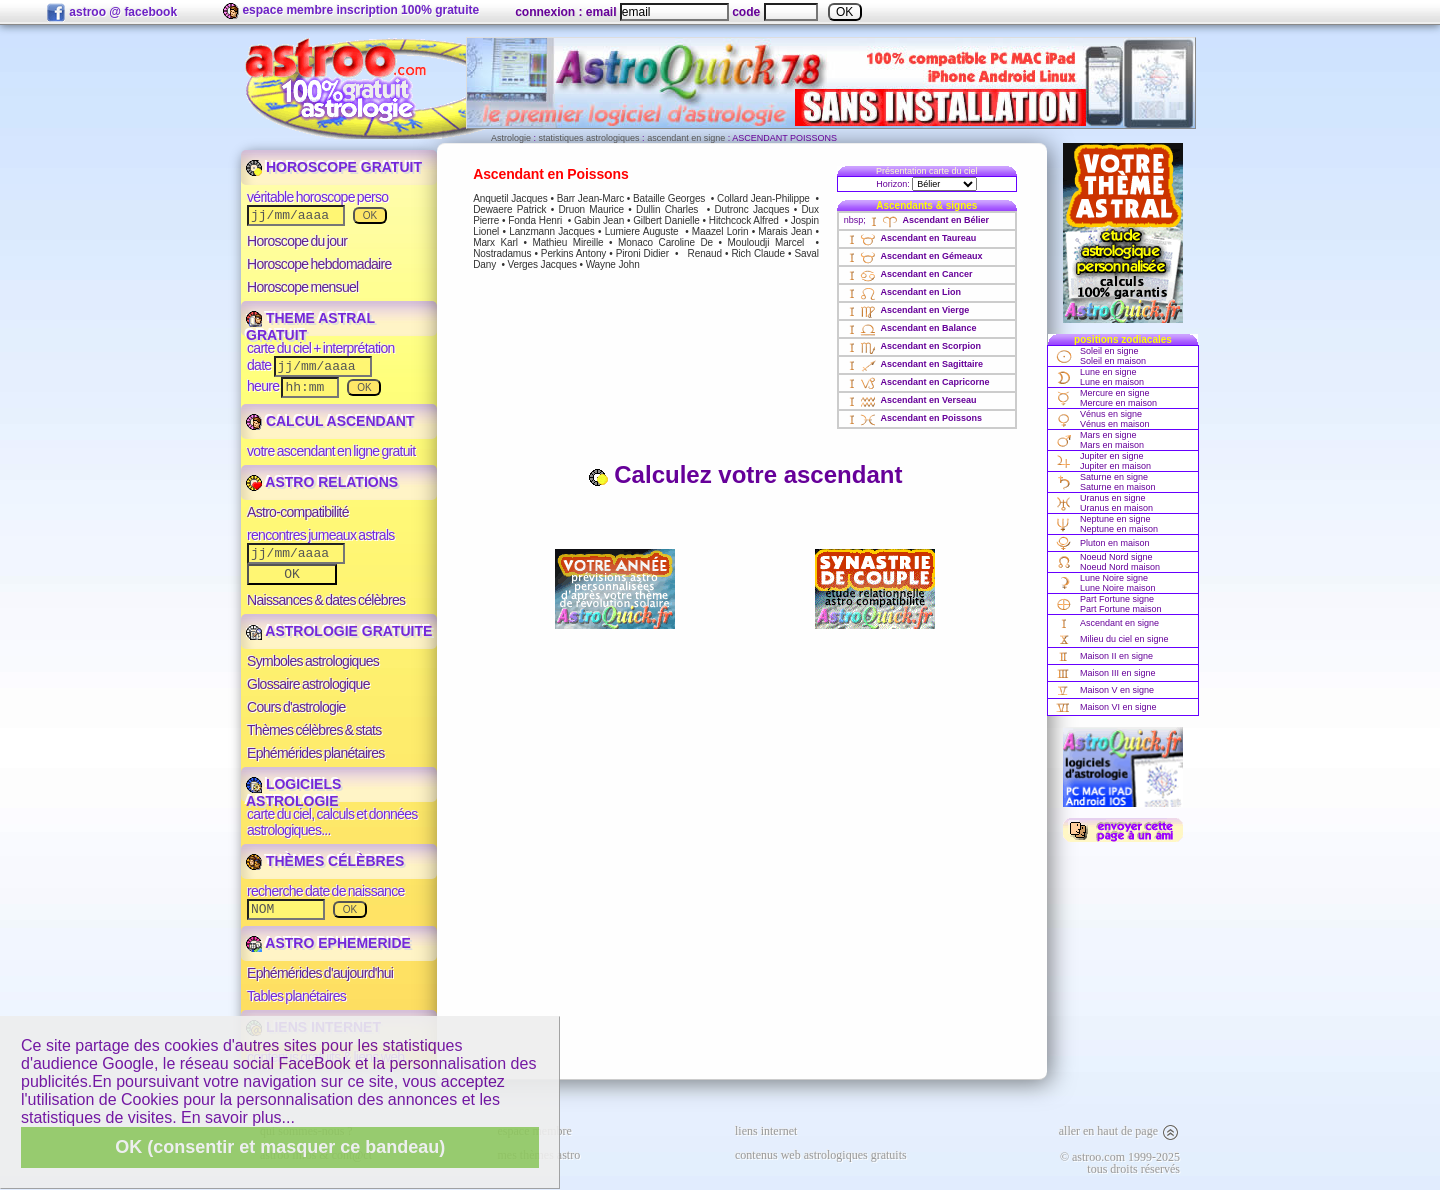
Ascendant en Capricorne (917, 382)
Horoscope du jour (297, 241)
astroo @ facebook (111, 13)
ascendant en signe (686, 138)
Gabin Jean (599, 220)
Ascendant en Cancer (908, 274)
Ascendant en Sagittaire (913, 364)
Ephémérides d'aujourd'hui (320, 973)
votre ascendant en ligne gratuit (331, 451)
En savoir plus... (238, 1117)
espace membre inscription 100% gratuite (351, 11)
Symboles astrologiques (313, 661)
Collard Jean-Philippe (763, 198)
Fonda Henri (535, 220)
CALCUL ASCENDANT (330, 421)
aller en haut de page (1119, 1131)
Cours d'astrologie (296, 707)
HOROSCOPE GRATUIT (334, 167)
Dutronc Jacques (752, 209)
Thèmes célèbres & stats (314, 730)
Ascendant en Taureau (910, 238)
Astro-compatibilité (298, 512)
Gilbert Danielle (666, 220)
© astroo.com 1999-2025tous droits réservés (1120, 1163)
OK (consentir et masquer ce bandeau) (280, 1147)
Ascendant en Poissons (913, 418)
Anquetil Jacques (510, 198)
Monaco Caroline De (665, 242)
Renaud (705, 253)
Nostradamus (502, 253)
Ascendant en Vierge (907, 310)
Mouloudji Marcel (766, 242)
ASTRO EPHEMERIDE (328, 943)
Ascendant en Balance (910, 328)
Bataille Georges (669, 198)
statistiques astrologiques (589, 138)
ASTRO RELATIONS (322, 482)
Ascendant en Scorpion (912, 346)
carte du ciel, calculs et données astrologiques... (332, 822)
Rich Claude (758, 253)
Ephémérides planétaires (316, 753)
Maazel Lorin (720, 231)
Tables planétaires (296, 996)
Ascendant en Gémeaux (913, 256)
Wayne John (613, 264)
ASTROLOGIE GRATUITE (339, 631)
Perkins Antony (573, 253)
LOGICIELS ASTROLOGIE (293, 792)
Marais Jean (785, 231)
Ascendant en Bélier (927, 220)
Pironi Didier (642, 253)
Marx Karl (495, 242)
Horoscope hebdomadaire (319, 264)
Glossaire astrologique (308, 684)
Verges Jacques (541, 264)
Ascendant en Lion (902, 292)
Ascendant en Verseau (910, 400)
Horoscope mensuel (303, 287)
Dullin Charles (667, 209)
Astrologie (511, 138)
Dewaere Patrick (509, 209)
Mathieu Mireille (567, 242)
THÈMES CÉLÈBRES (325, 861)
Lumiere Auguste (642, 231)
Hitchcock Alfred (744, 220)
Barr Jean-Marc (590, 198)
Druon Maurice (591, 209)
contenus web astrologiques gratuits (821, 1155)
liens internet (766, 1131)
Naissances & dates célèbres (326, 600)
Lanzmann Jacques (551, 231)
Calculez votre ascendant (745, 474)
